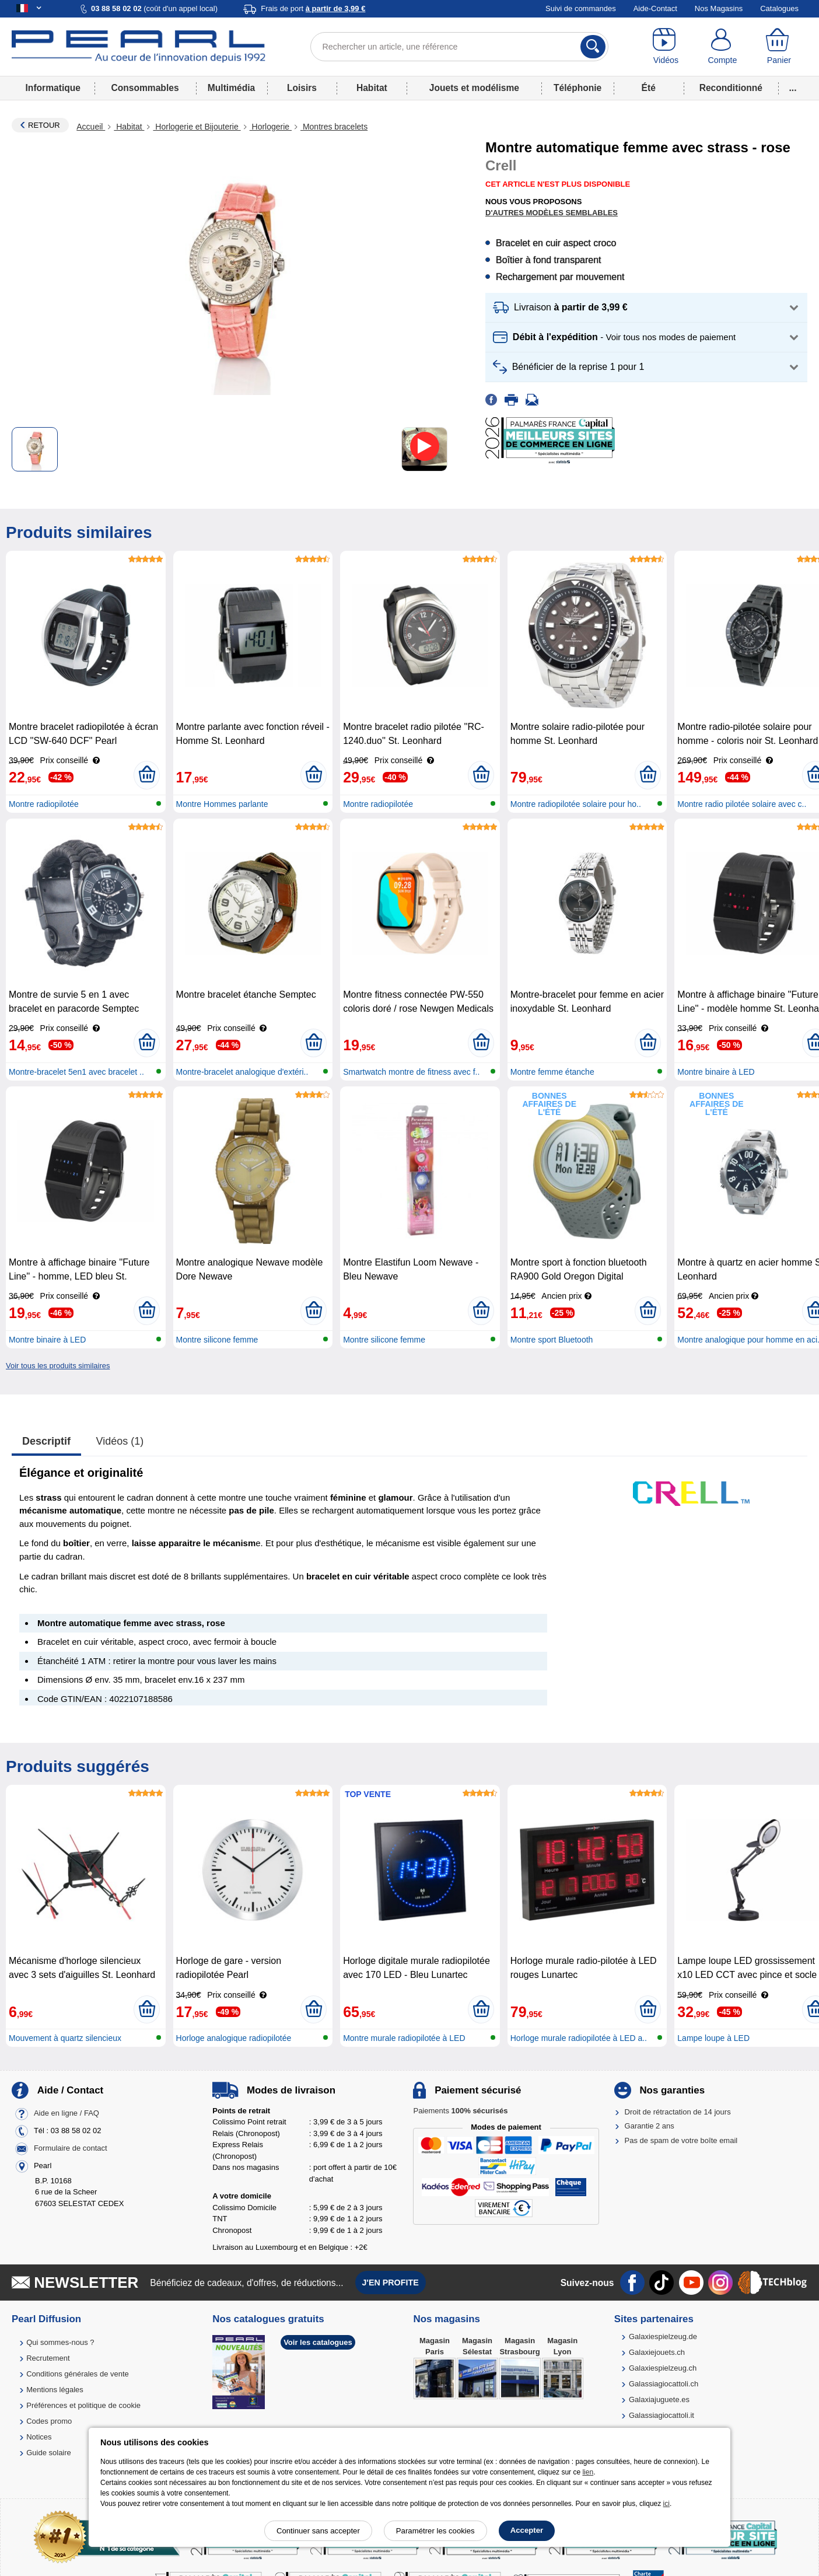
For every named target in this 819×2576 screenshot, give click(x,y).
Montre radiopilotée (44, 804)
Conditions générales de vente (77, 2373)
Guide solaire (48, 2452)
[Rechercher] (593, 46)
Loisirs (302, 88)
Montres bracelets (334, 126)
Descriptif (46, 1441)
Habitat (371, 88)
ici (666, 2504)
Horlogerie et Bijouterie (196, 126)
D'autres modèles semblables (551, 212)
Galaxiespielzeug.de (663, 2336)
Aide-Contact (655, 8)
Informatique (53, 88)
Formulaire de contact (70, 2148)
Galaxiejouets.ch (657, 2352)
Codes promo (49, 2421)
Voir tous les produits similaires (58, 1365)
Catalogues (779, 8)
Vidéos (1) (120, 1441)
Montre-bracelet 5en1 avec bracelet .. (76, 1071)
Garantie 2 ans (649, 2125)
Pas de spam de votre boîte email (681, 2140)
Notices (38, 2436)
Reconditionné (730, 88)
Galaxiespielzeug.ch (662, 2368)
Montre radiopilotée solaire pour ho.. (575, 804)
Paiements (460, 2110)
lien (587, 2472)
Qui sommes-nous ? (60, 2342)
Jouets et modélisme (474, 88)
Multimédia (231, 88)
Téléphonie (577, 88)
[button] (646, 308)
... (793, 88)
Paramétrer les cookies (435, 2530)
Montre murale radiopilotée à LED (404, 2038)
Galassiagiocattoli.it (661, 2415)
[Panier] (779, 46)
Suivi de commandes (580, 8)
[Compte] (722, 46)
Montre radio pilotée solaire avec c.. (741, 804)
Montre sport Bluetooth (551, 1339)
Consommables (144, 88)
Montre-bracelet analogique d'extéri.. (242, 1071)
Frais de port (313, 8)
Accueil (90, 126)
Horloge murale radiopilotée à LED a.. (578, 2038)
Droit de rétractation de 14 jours (678, 2111)
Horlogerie (271, 126)
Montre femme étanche (552, 1071)
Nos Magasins (719, 8)
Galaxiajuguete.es (659, 2399)
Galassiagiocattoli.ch (663, 2383)
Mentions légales (54, 2389)
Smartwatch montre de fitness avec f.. (411, 1071)
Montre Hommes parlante (222, 804)
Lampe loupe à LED (713, 2038)
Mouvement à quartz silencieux (65, 2038)
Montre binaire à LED (715, 1071)
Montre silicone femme (217, 1339)
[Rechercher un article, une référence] (459, 46)
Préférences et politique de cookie (83, 2405)
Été (649, 88)
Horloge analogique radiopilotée (234, 2038)
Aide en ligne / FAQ (66, 2113)
